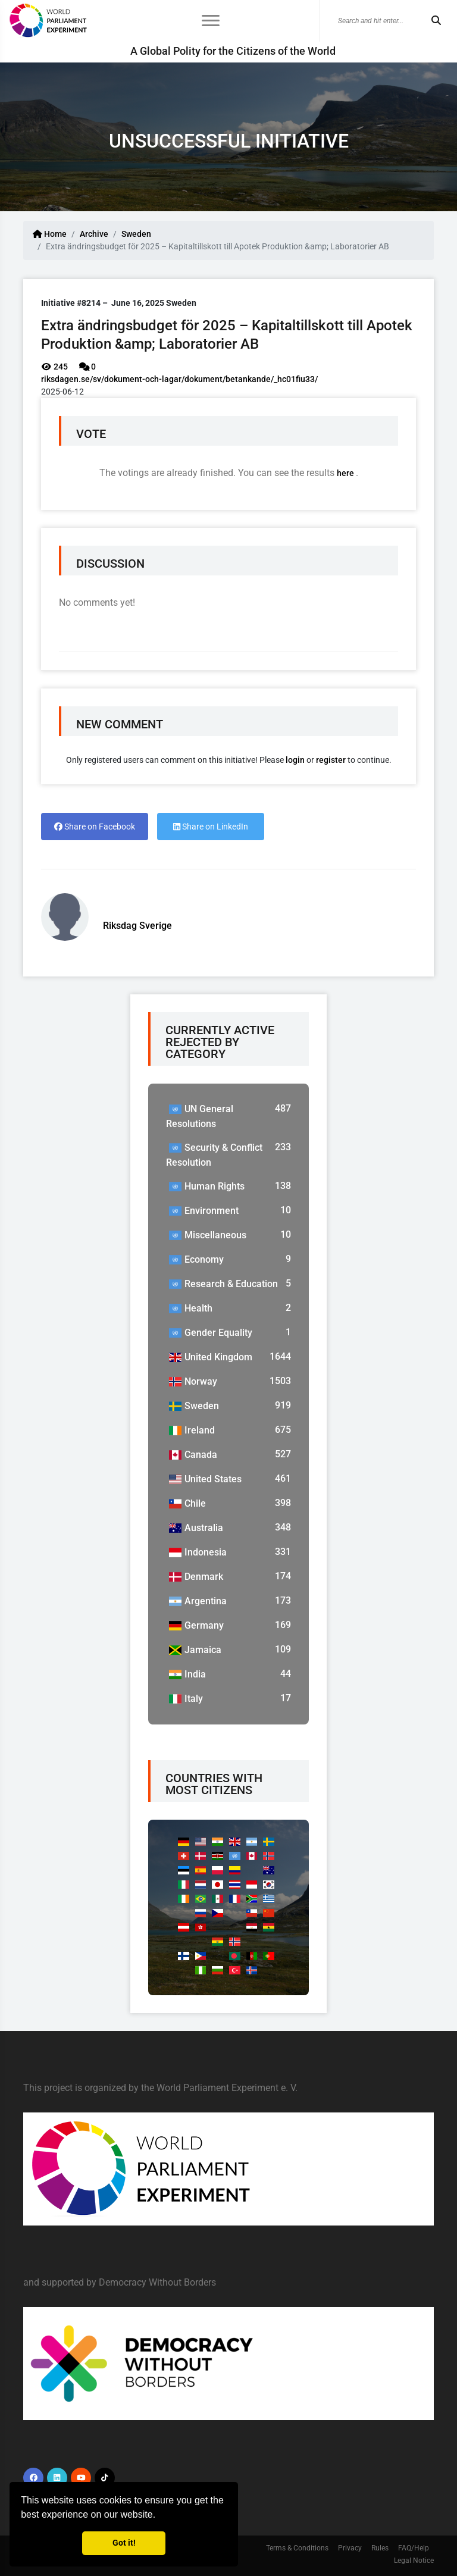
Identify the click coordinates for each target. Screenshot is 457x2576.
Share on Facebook (94, 826)
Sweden (136, 234)
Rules (380, 2548)
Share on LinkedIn (210, 826)
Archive (94, 234)
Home (50, 234)
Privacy (350, 2548)
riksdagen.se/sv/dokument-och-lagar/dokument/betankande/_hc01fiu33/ (179, 379)
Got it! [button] (124, 2543)
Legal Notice (414, 2560)
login (295, 760)
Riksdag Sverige (137, 925)
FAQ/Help (413, 2548)
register (331, 760)
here (346, 473)
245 (54, 366)
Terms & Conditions (297, 2548)
